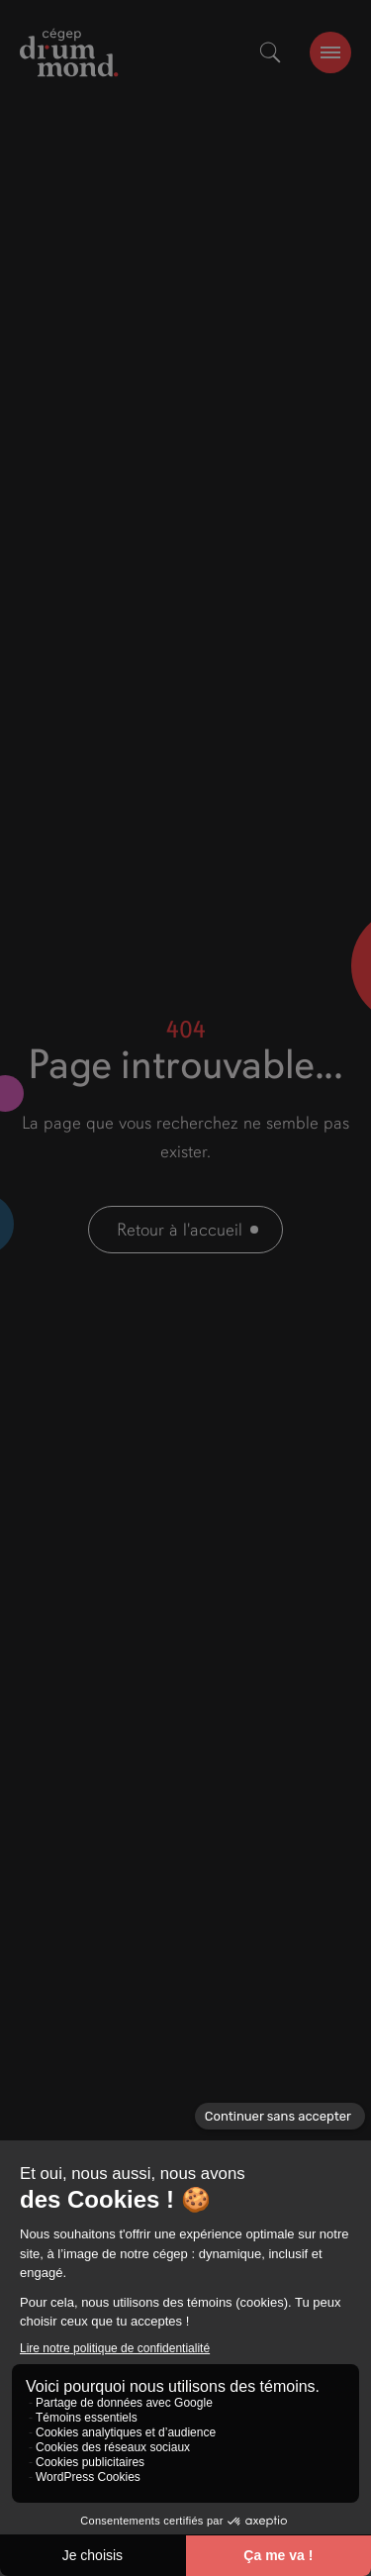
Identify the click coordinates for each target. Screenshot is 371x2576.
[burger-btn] (330, 52)
